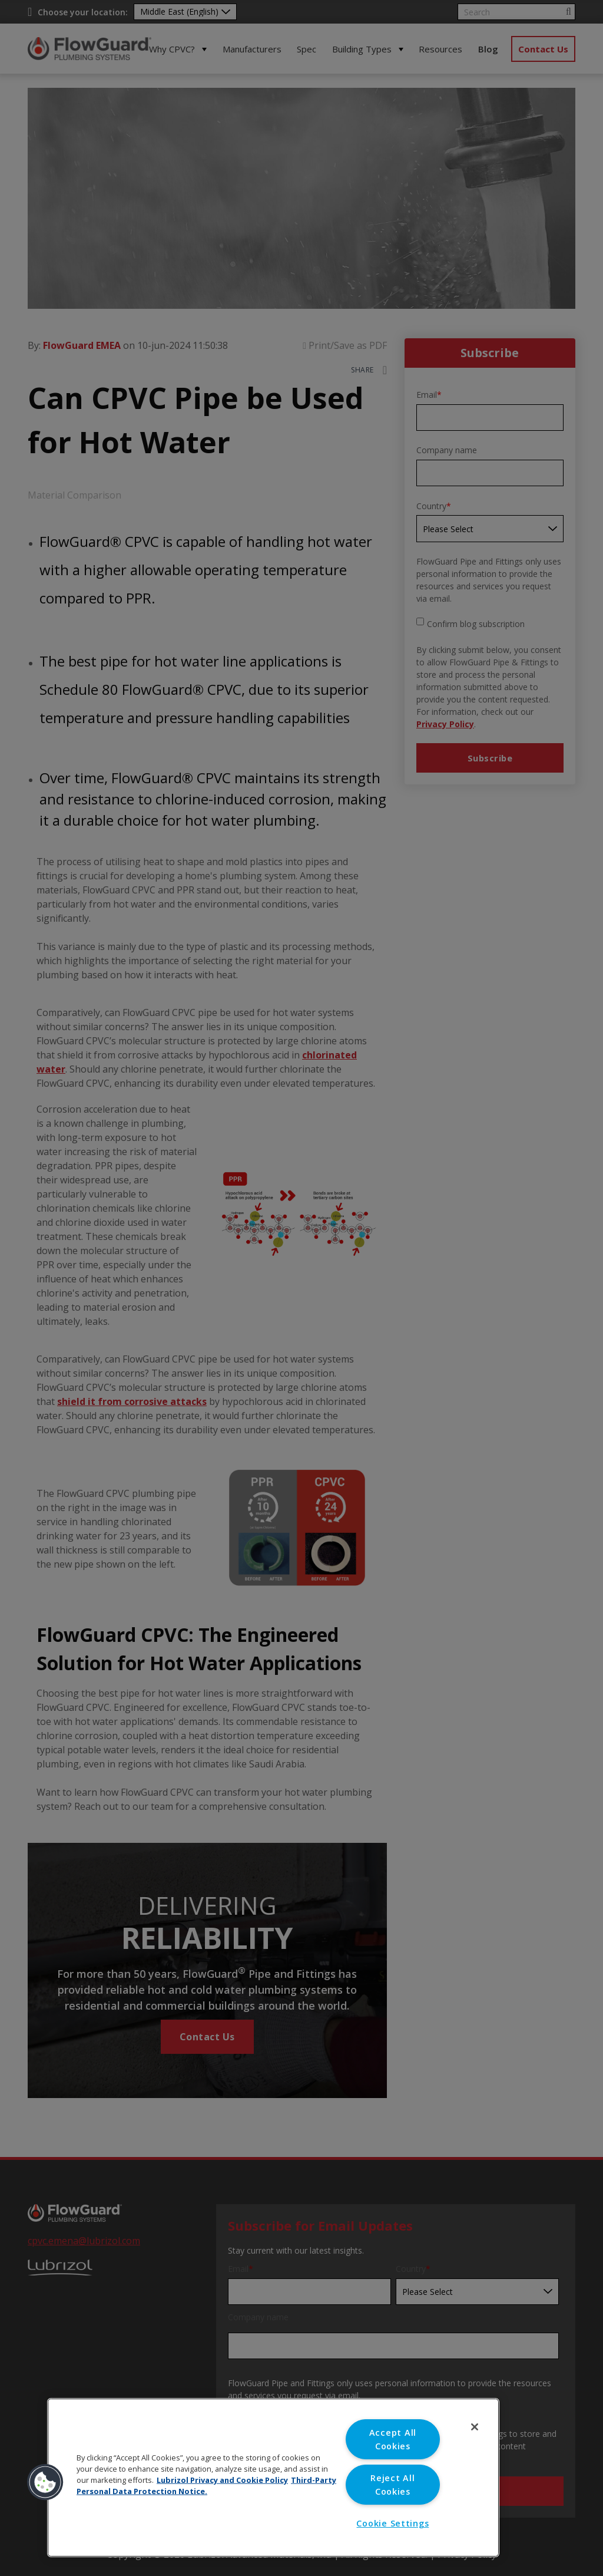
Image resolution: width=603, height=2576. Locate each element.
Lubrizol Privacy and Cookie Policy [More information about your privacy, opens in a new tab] (222, 2480)
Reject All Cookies (392, 2484)
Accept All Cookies (392, 2439)
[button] (45, 2482)
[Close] (475, 2427)
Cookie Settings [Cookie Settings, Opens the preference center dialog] (392, 2523)
